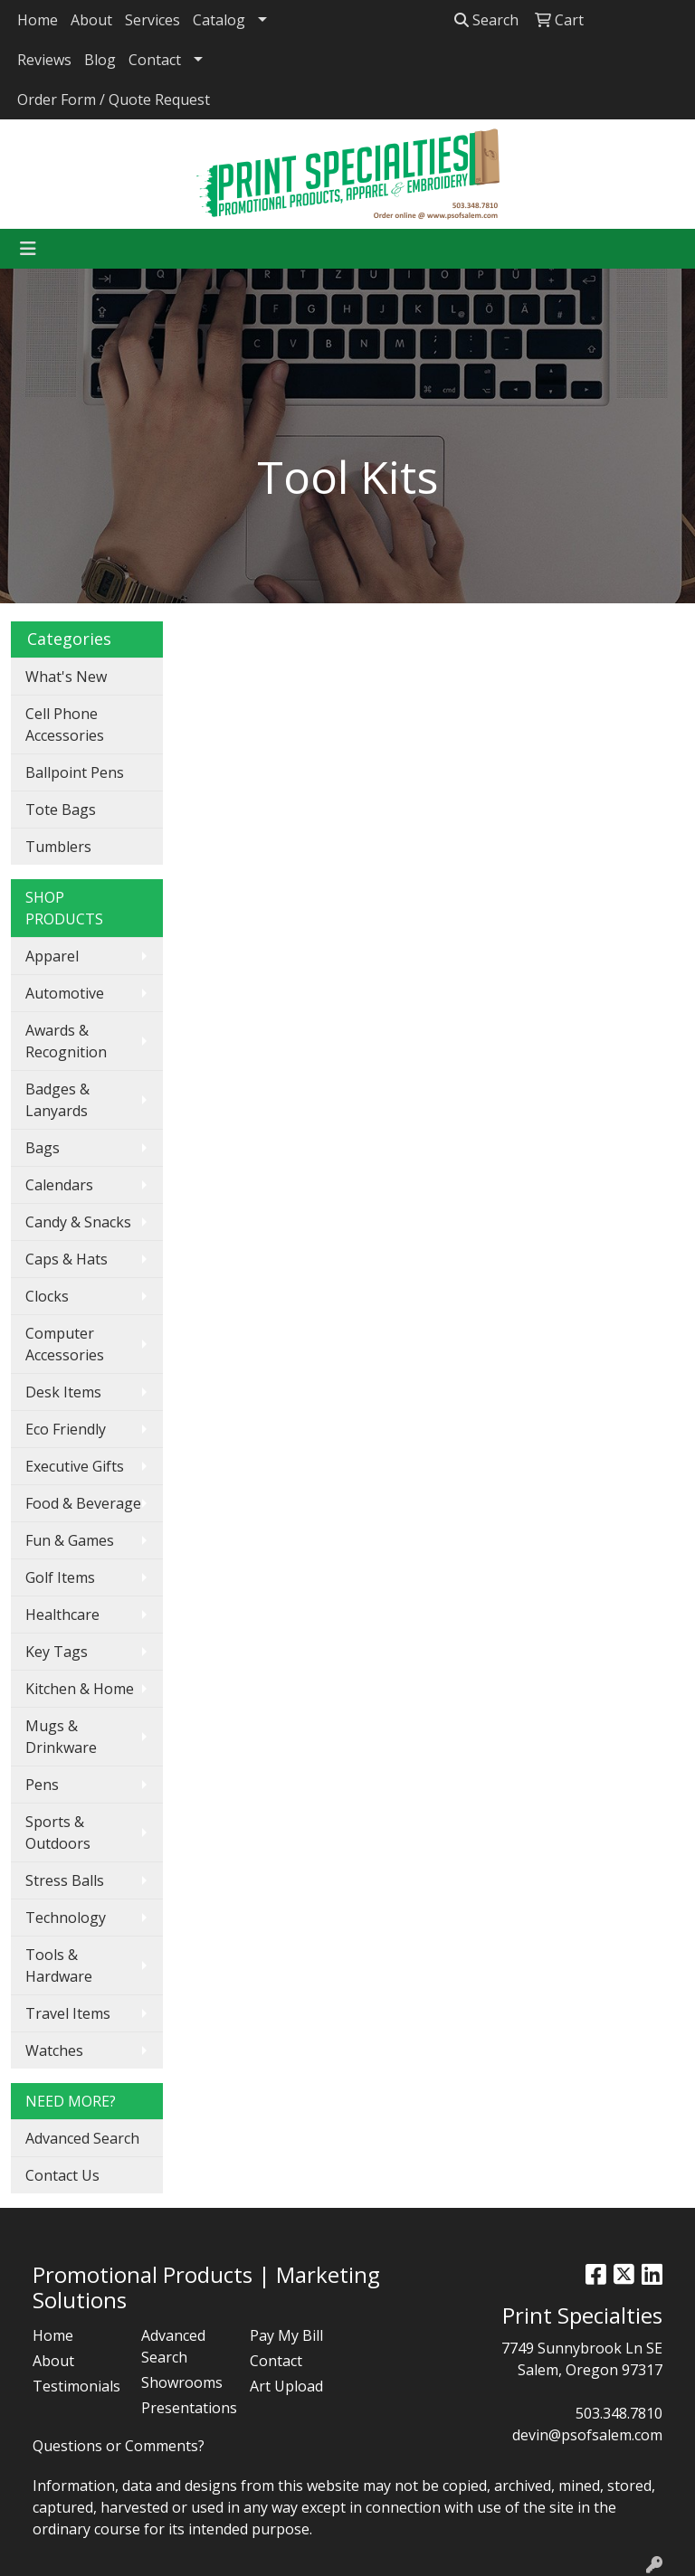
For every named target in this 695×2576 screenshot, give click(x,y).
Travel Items (67, 2013)
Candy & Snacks (78, 1222)
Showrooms (182, 2382)
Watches (54, 2050)
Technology (65, 1917)
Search (486, 20)
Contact (155, 60)
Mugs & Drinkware (61, 1736)
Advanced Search (82, 2138)
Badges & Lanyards (57, 1100)
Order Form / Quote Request (113, 99)
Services (152, 20)
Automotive (64, 993)
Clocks (47, 1296)
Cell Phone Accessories (64, 724)
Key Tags (56, 1652)
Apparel (52, 956)
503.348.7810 (619, 2413)
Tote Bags (60, 809)
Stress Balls (64, 1880)
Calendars (59, 1185)
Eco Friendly (65, 1429)
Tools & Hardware (58, 1965)
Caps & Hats (66, 1259)
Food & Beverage (83, 1503)
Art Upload (286, 2386)
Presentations (184, 2408)
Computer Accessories (64, 1344)
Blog (100, 60)
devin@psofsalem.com (587, 2435)
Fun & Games (69, 1540)
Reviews (44, 60)
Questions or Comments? (119, 2446)
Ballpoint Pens (74, 772)
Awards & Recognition (66, 1041)
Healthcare (62, 1614)
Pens (42, 1785)
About (91, 20)
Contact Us (62, 2175)
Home (37, 20)
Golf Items (60, 1577)
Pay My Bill (286, 2335)
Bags (42, 1148)
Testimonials (76, 2386)
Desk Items (63, 1392)
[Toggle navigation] (28, 248)
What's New (66, 677)
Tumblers (58, 847)
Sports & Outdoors (57, 1832)
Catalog (219, 20)
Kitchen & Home (79, 1689)
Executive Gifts (74, 1466)
